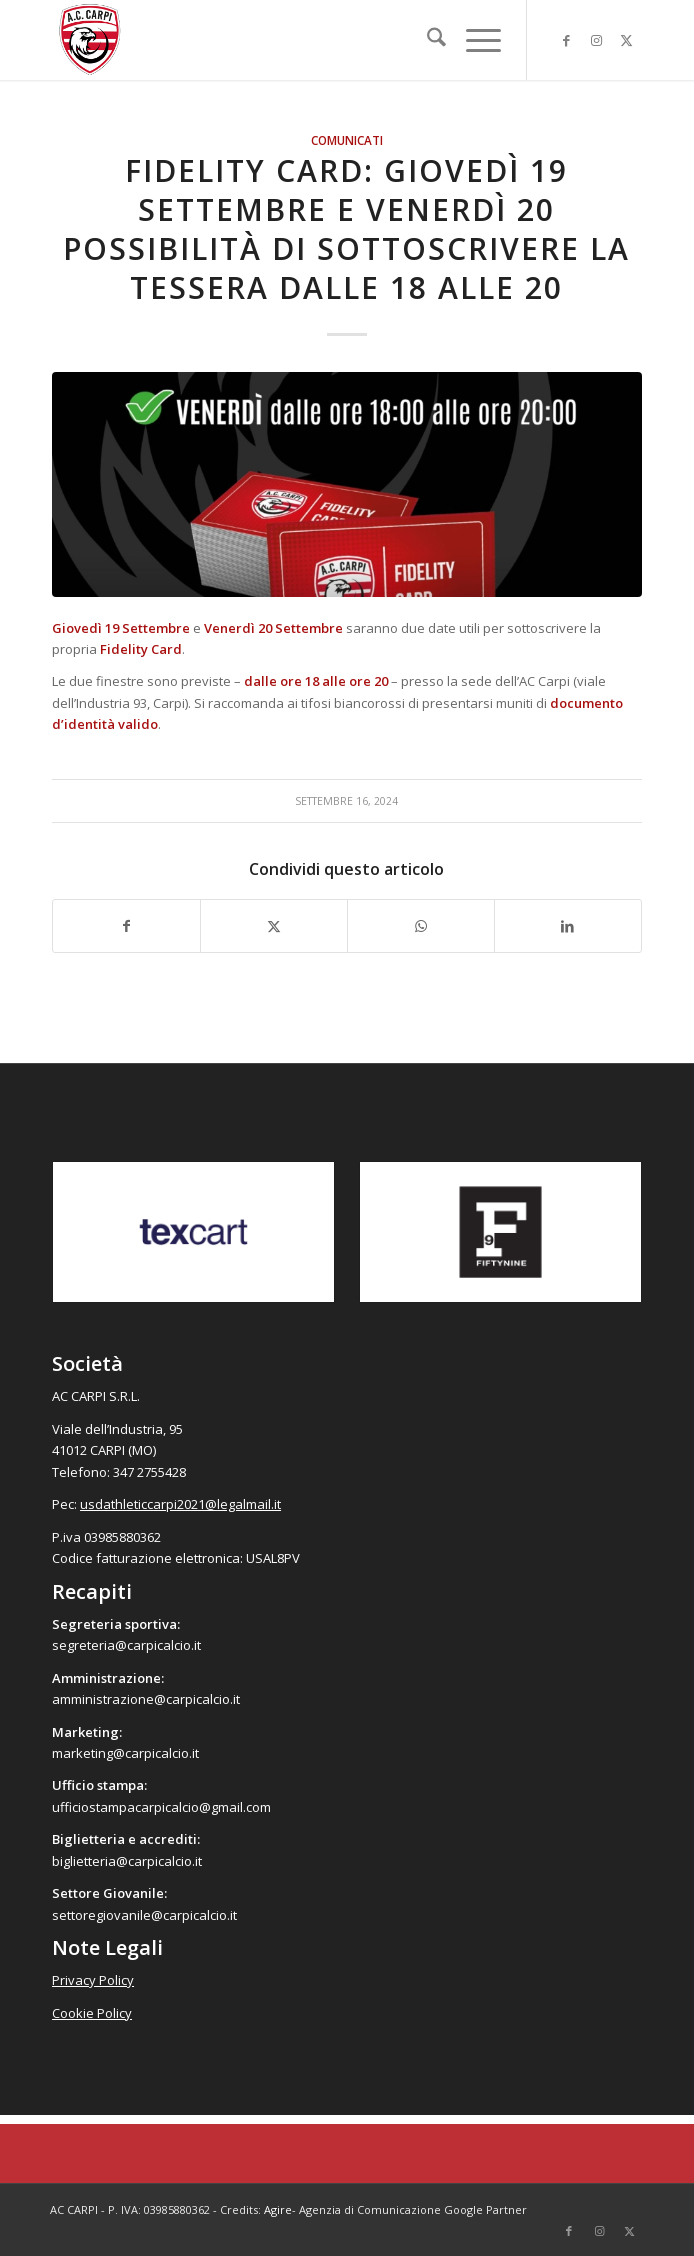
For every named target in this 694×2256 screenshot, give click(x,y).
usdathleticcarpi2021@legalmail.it (180, 1504)
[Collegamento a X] (627, 40)
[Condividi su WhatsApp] (421, 926)
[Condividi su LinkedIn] (568, 926)
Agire (278, 2209)
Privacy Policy (93, 1980)
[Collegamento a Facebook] (567, 40)
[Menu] (473, 40)
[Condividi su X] (274, 926)
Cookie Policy (92, 2013)
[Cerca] (426, 40)
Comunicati (347, 140)
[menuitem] (426, 40)
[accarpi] (288, 40)
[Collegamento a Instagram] (597, 40)
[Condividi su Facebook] (126, 926)
